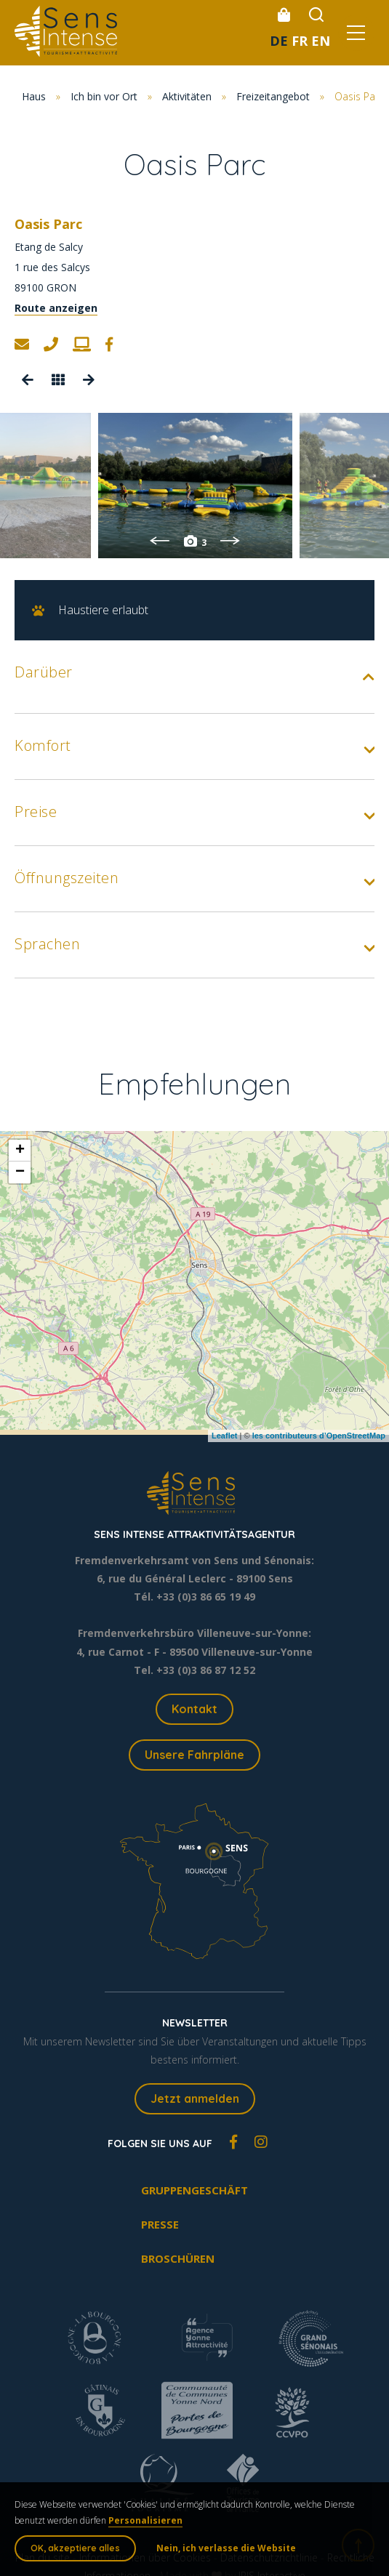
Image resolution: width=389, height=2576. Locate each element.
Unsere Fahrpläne (194, 1754)
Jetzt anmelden (195, 2098)
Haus (34, 96)
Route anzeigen (56, 308)
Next (230, 541)
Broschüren (177, 2258)
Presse (160, 2224)
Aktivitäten (187, 96)
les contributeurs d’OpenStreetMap (318, 1435)
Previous (159, 541)
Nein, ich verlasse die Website (226, 2548)
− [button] (20, 1172)
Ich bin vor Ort (104, 96)
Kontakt (194, 1709)
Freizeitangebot (273, 96)
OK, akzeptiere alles (75, 2548)
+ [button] (20, 1151)
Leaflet (224, 1435)
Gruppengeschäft (194, 2190)
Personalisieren (145, 2520)
